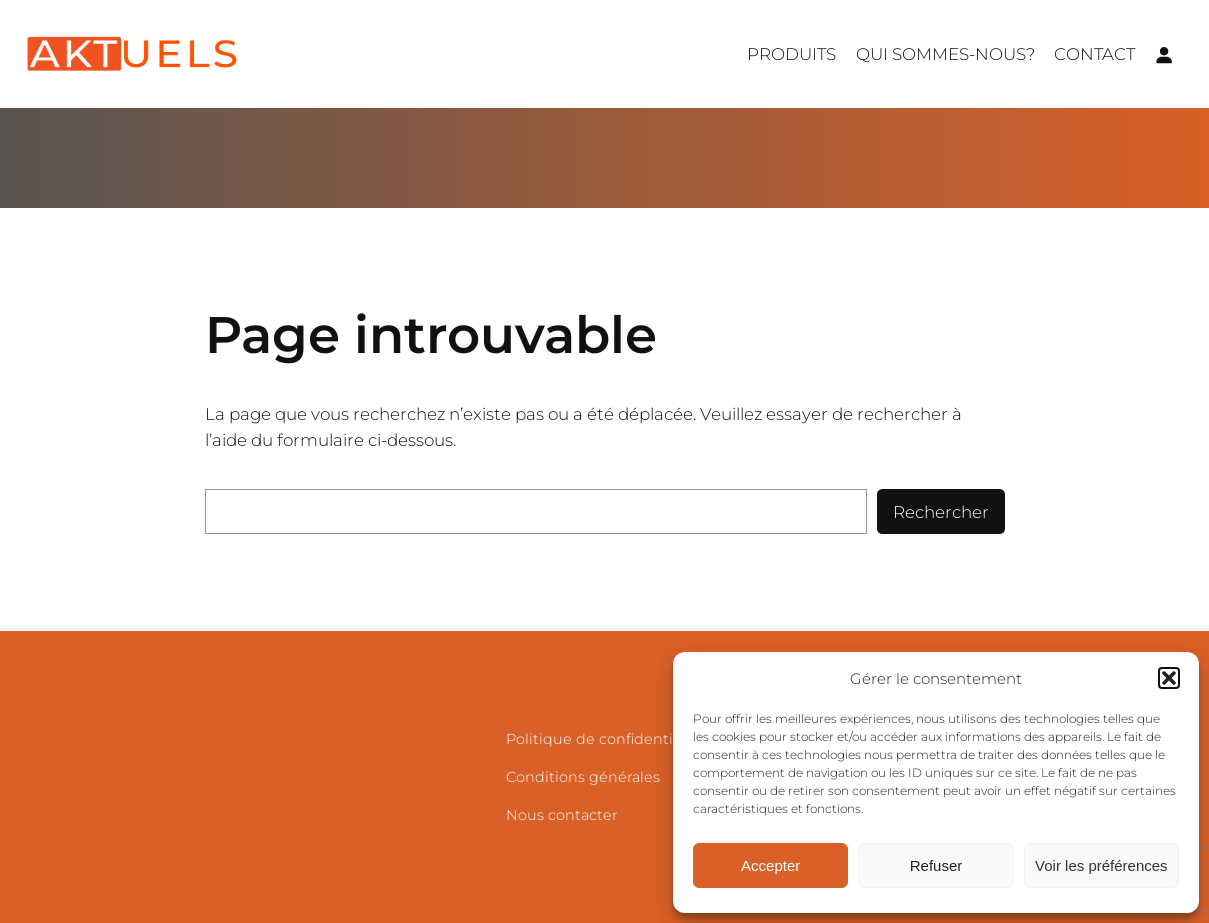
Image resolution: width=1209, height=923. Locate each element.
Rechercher (941, 512)
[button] (1169, 678)
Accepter (770, 865)
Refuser (936, 865)
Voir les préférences (1101, 865)
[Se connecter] (1164, 54)
